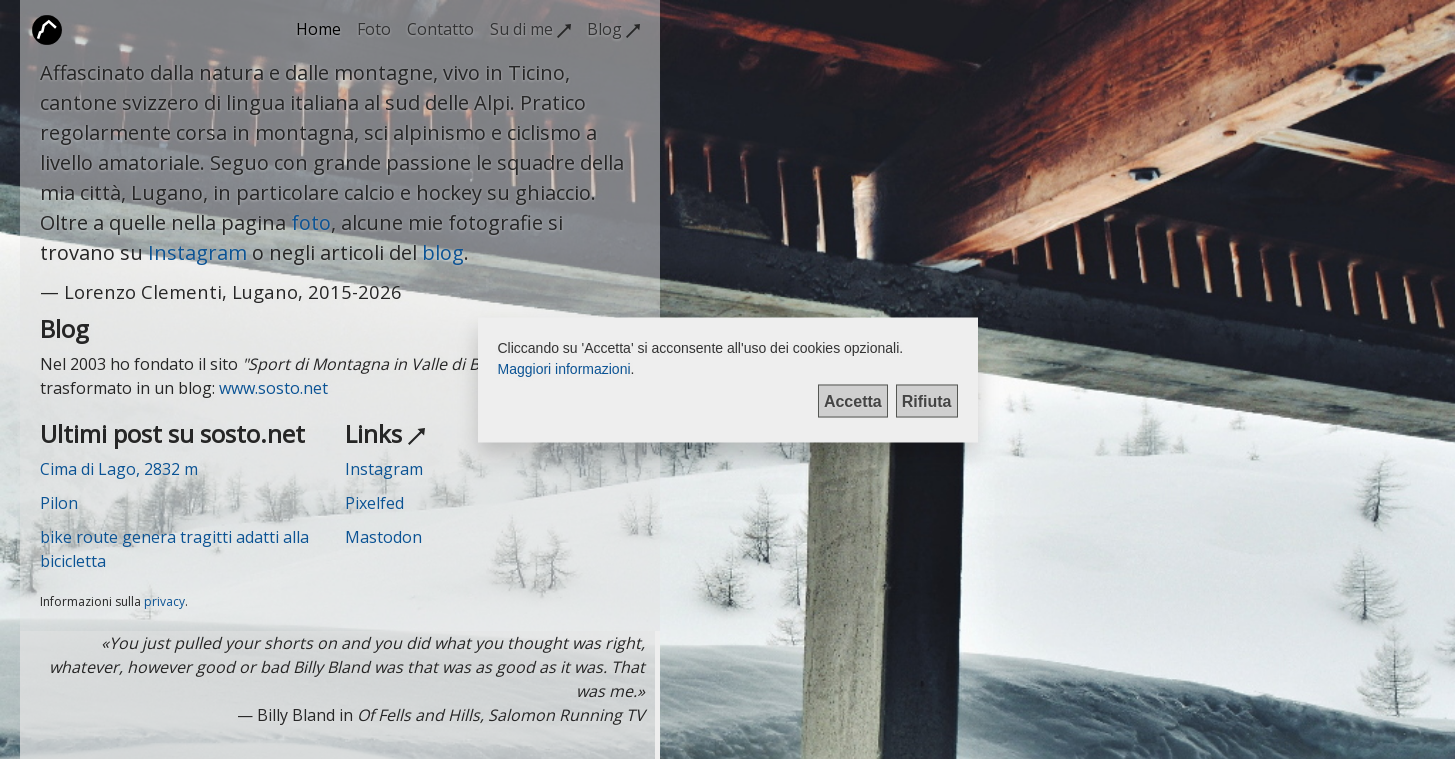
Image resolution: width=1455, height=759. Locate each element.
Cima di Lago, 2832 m (119, 469)
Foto (374, 29)
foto (311, 222)
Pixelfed (374, 503)
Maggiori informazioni (564, 368)
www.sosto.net (273, 388)
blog (443, 252)
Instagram (197, 252)
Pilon (59, 503)
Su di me (530, 29)
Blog (613, 29)
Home (318, 29)
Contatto (440, 29)
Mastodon (383, 537)
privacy (164, 601)
